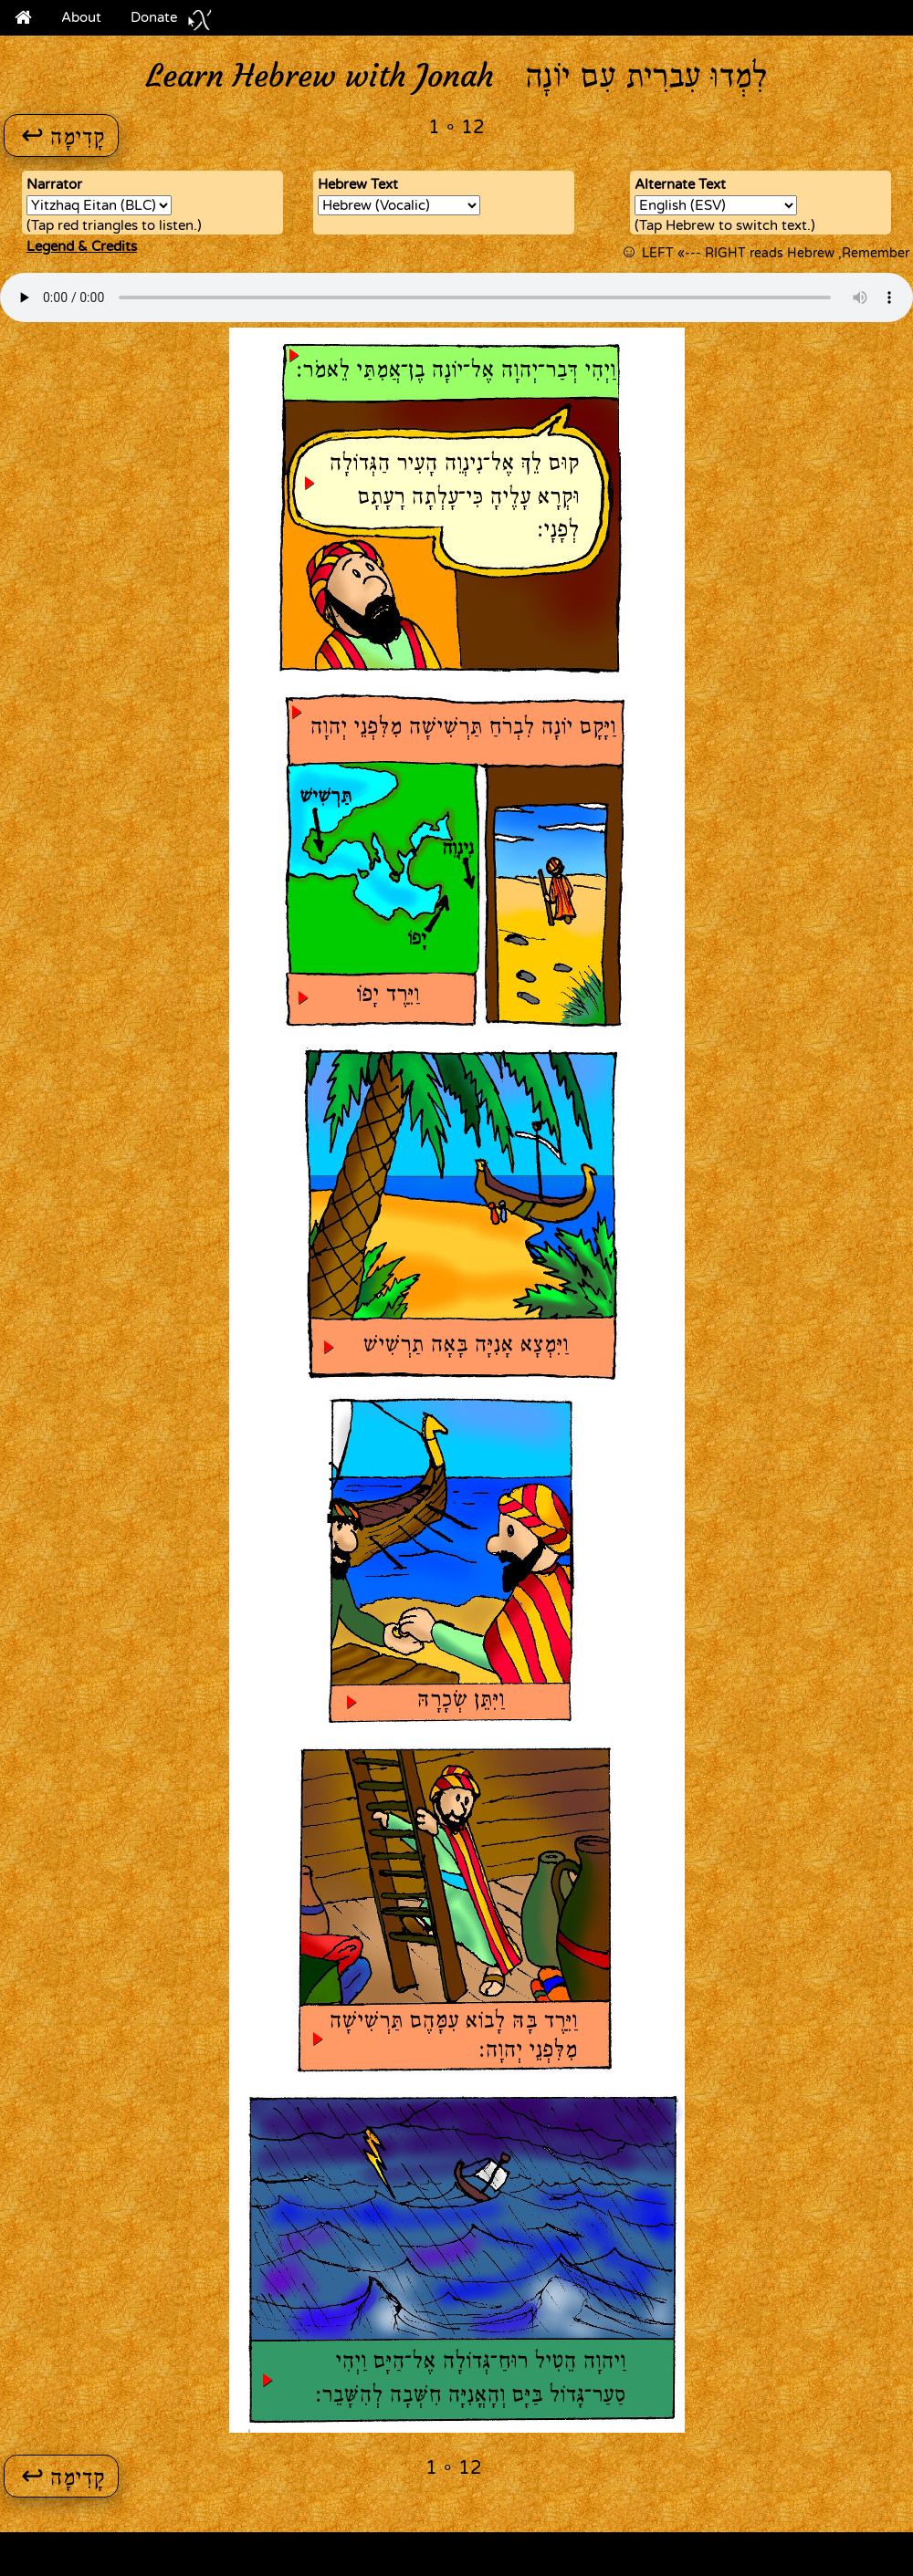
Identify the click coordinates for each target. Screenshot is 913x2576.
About (81, 17)
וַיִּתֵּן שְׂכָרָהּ (460, 1700)
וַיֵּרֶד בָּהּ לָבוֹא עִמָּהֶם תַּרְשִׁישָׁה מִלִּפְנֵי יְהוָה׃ (453, 2036)
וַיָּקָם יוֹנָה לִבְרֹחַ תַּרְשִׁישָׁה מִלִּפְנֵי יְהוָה (462, 728)
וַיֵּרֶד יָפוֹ (387, 995)
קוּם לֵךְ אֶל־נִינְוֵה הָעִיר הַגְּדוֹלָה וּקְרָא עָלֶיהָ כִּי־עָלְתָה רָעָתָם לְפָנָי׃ (454, 498)
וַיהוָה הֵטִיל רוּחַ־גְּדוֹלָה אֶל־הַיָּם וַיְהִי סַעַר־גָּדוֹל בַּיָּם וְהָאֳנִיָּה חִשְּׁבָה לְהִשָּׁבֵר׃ (470, 2379)
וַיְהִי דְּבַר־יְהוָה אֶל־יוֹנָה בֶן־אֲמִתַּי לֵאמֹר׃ (456, 371)
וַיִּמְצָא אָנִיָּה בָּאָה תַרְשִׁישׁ (465, 1346)
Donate (172, 21)
